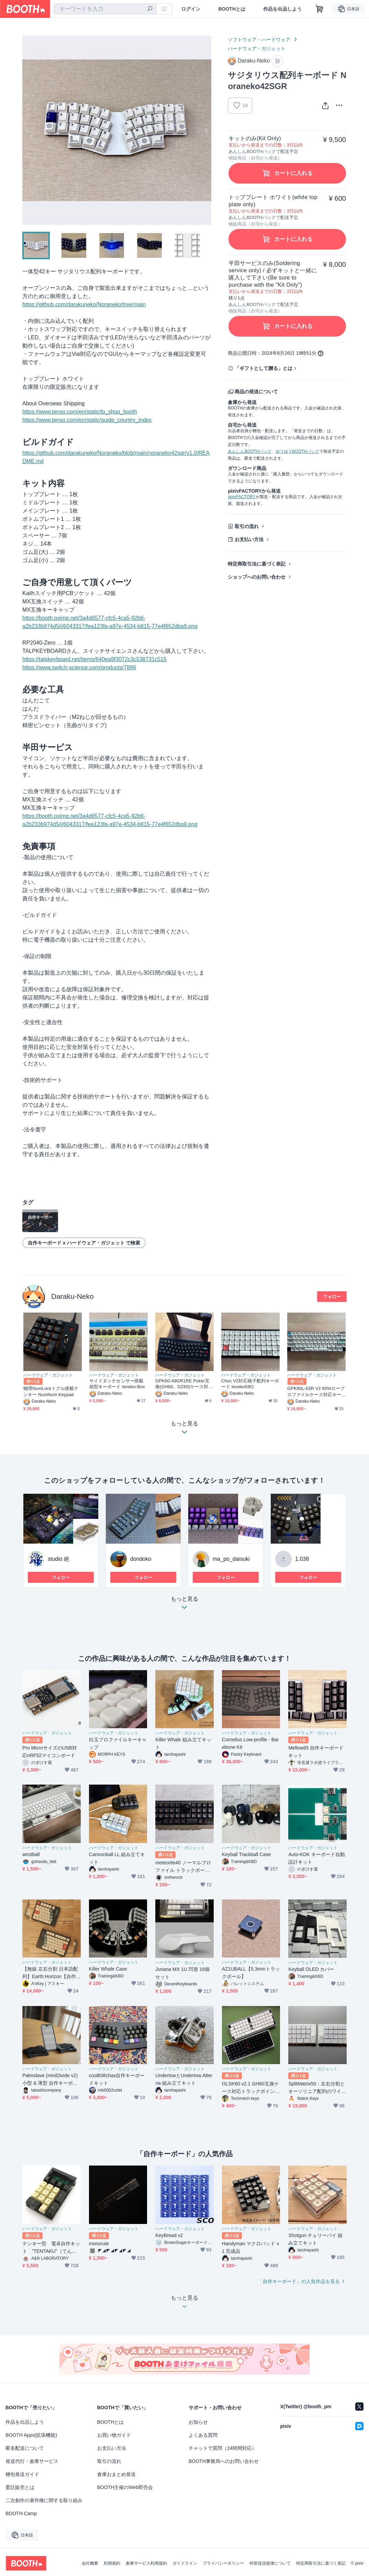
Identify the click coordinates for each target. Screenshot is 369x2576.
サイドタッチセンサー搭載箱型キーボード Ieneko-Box (117, 1383)
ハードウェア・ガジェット (257, 48)
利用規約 (112, 2563)
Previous (27, 130)
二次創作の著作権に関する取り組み (43, 2500)
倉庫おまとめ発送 (116, 2474)
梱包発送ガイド (22, 2474)
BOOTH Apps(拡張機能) (31, 2435)
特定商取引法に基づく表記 (257, 564)
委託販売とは (19, 2487)
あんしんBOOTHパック (249, 451)
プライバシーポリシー (223, 2563)
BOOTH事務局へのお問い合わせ (224, 2461)
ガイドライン (184, 2563)
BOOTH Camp (21, 2513)
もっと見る (184, 1605)
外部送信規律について (270, 2563)
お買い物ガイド (114, 2435)
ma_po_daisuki (231, 1559)
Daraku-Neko (72, 1296)
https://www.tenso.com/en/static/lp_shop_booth (79, 412)
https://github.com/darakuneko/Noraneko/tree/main (84, 304)
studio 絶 (58, 1559)
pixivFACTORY (241, 496)
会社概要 (90, 2563)
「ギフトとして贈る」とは (263, 368)
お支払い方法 (249, 539)
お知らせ (198, 2422)
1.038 (302, 1559)
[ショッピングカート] (319, 9)
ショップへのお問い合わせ (257, 577)
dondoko (140, 1559)
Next (205, 130)
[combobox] (105, 8)
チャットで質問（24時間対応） (223, 2448)
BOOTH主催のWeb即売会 (125, 2487)
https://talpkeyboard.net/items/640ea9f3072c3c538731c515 (94, 659)
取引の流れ (247, 526)
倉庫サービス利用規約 (146, 2563)
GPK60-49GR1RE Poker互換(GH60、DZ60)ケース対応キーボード (184, 1384)
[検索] (150, 9)
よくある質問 (203, 2435)
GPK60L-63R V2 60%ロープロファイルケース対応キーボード (316, 1391)
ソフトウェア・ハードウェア (259, 39)
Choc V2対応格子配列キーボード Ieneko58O (250, 1383)
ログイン (190, 9)
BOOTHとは (231, 9)
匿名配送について (24, 2448)
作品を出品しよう (282, 9)
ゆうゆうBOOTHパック (297, 451)
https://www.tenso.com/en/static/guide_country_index (87, 420)
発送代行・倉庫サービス (31, 2461)
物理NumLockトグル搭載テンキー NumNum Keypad (50, 1391)
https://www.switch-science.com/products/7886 (79, 667)
